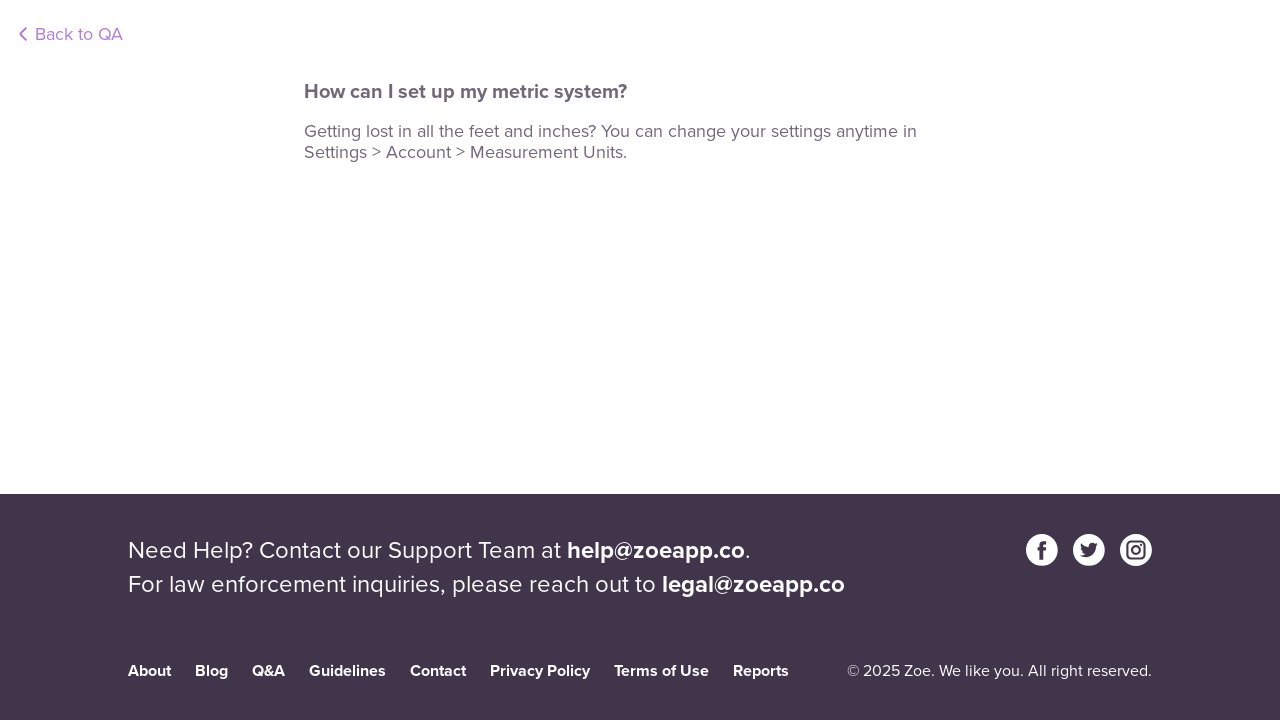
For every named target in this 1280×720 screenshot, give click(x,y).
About (149, 670)
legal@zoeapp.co (753, 584)
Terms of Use (661, 670)
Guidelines (347, 670)
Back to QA (79, 34)
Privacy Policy (540, 670)
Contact (438, 670)
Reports (761, 670)
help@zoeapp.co (656, 550)
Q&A (268, 670)
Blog (211, 670)
